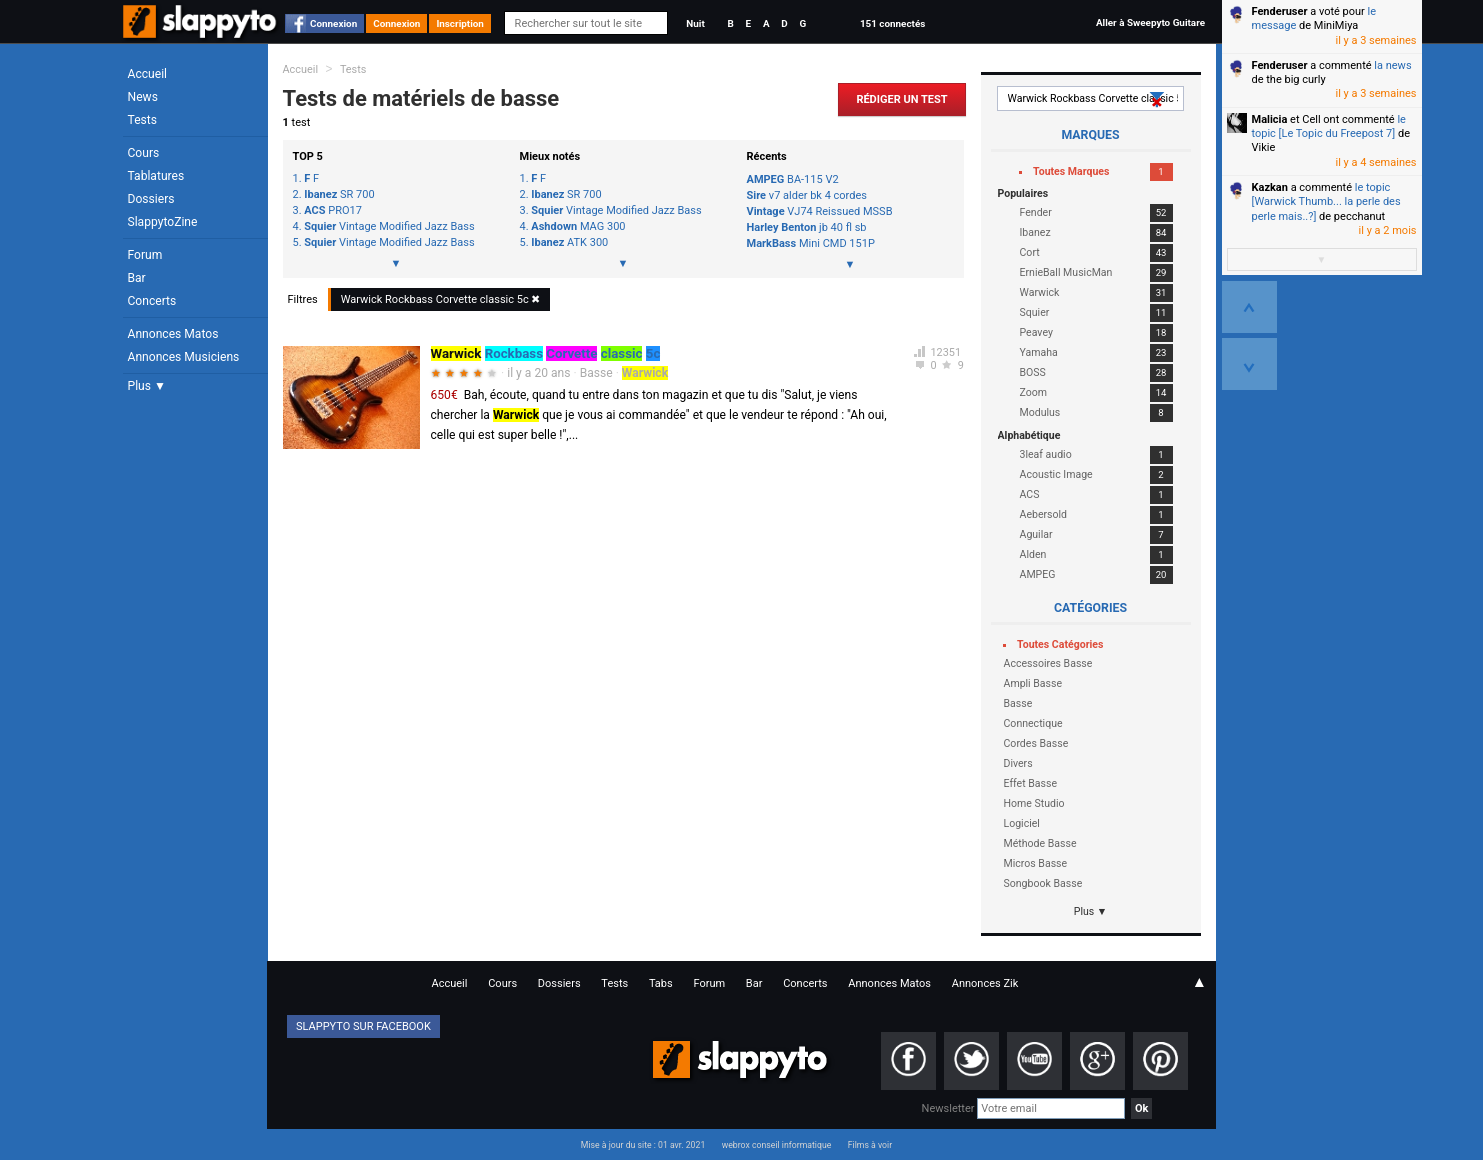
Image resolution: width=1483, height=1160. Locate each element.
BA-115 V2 (793, 179)
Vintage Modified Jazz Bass (389, 227)
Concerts (152, 301)
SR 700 (339, 195)
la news (1392, 65)
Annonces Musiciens (184, 357)
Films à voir (870, 1145)
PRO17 (333, 211)
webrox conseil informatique (777, 1145)
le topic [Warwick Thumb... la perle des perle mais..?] (1326, 202)
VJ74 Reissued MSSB (820, 211)
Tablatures (156, 176)
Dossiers (151, 199)
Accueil (148, 74)
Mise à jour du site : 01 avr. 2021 (643, 1145)
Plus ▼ (147, 386)
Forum (145, 255)
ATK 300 (569, 243)
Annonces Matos (173, 334)
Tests (142, 120)
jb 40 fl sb (807, 227)
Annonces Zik (985, 983)
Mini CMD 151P (811, 243)
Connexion (333, 23)
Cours (144, 153)
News (143, 97)
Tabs (661, 983)
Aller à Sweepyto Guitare (1150, 22)
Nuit (695, 23)
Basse (596, 373)
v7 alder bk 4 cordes (807, 195)
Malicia (1270, 119)
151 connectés (892, 23)
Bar (137, 278)
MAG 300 (578, 227)
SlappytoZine (163, 222)
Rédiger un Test (901, 99)
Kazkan (1270, 187)
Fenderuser (1280, 11)
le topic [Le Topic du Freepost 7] (1329, 126)
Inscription (460, 23)
